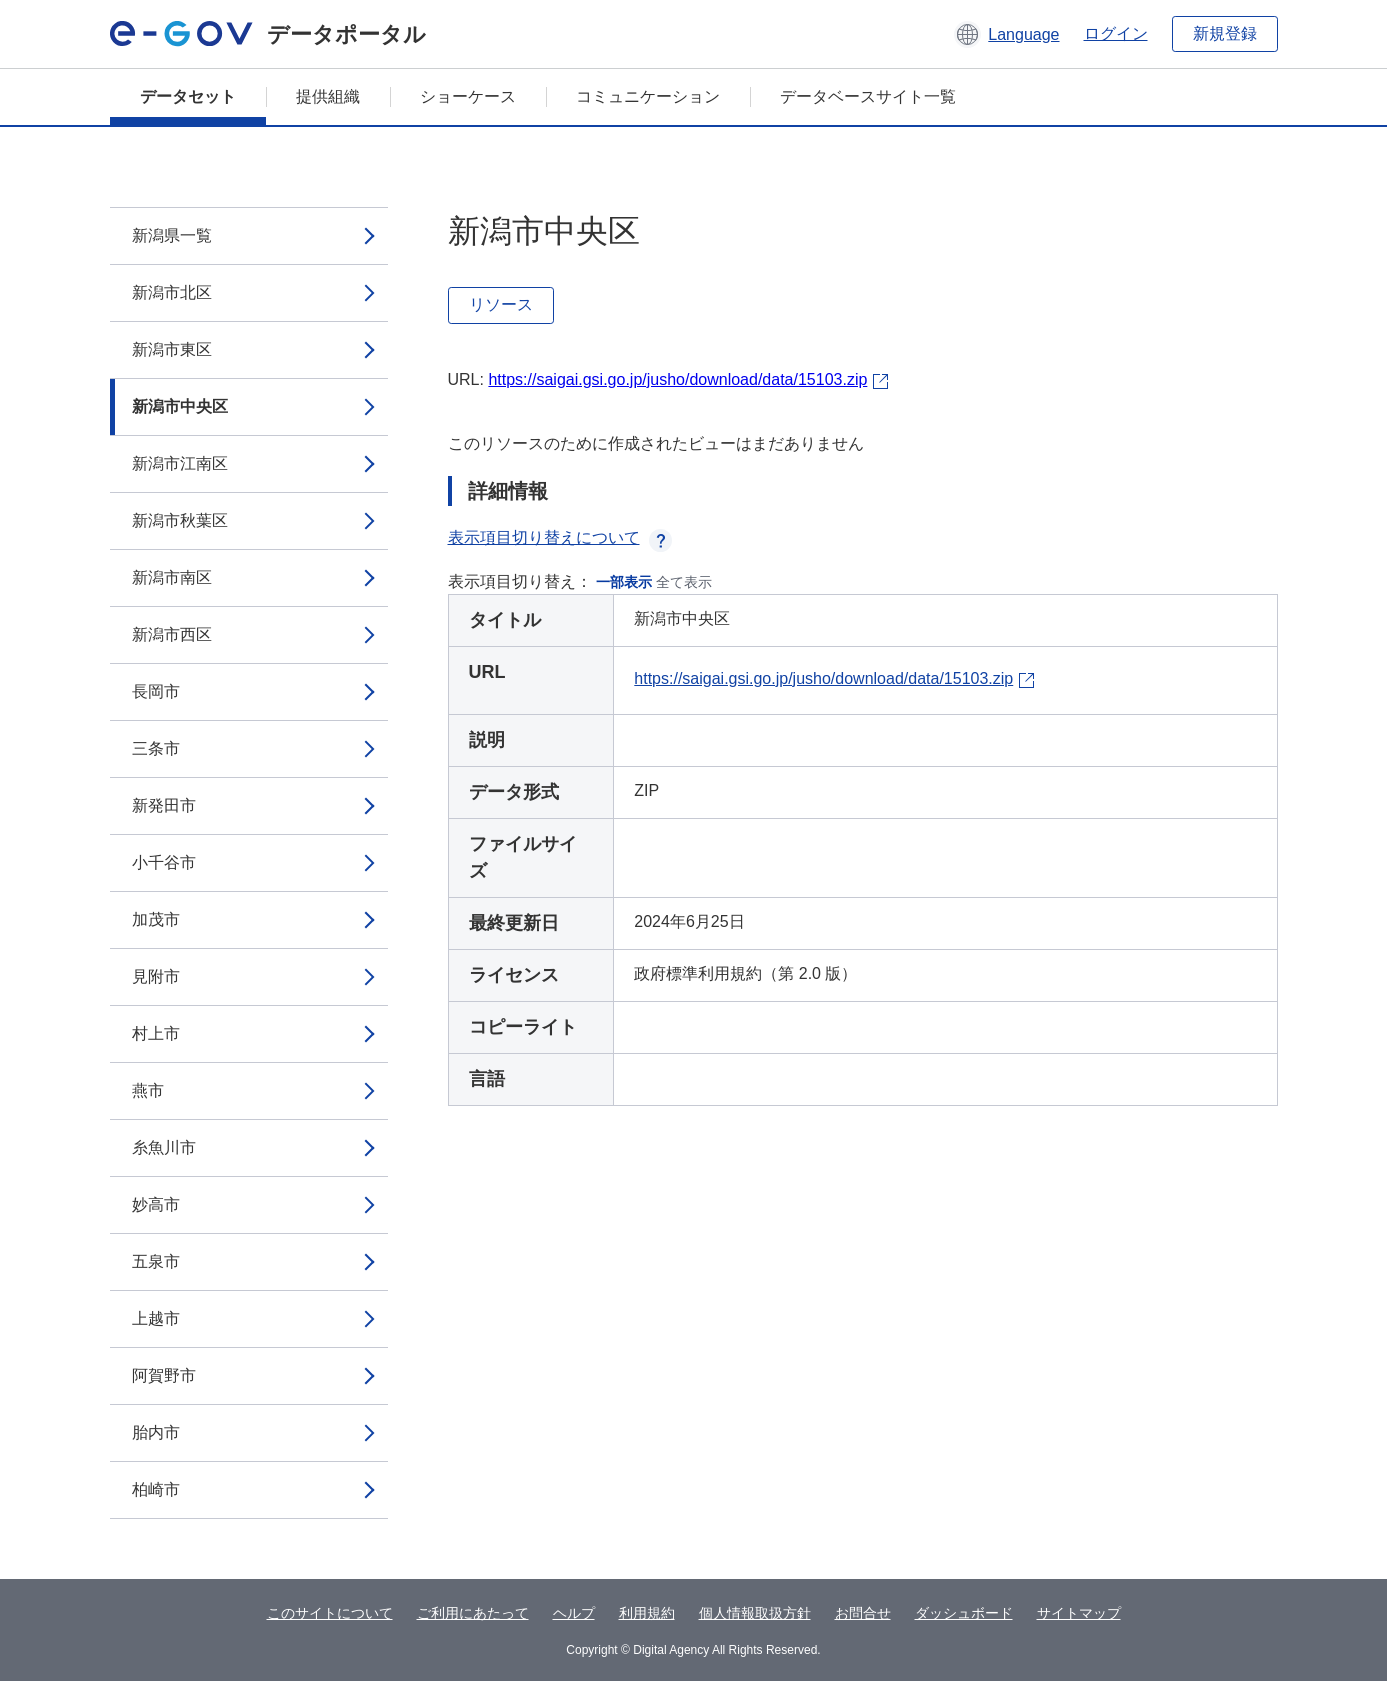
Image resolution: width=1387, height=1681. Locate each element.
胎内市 (156, 1432)
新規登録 (1225, 33)
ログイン (1116, 33)
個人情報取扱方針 (755, 1613)
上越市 (156, 1318)
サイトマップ (1079, 1613)
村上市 (156, 1033)
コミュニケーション (648, 96)
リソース (501, 304)
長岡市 (156, 691)
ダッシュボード (964, 1613)
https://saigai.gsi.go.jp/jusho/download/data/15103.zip (677, 379)
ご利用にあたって (473, 1613)
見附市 (156, 976)
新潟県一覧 (172, 235)
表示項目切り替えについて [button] (560, 537)
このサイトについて (330, 1613)
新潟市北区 (172, 292)
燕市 (148, 1090)
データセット (188, 96)
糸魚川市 (164, 1147)
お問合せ (863, 1613)
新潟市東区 (172, 349)
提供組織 (328, 96)
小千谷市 (164, 862)
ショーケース (468, 96)
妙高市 (156, 1204)
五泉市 (156, 1261)
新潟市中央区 (180, 406)
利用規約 (647, 1613)
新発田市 (164, 805)
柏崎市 (156, 1489)
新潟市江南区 (180, 463)
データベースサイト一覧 (868, 96)
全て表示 (684, 582)
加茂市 (156, 919)
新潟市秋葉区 (180, 520)
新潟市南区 (172, 577)
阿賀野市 (164, 1375)
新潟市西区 (172, 634)
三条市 (156, 748)
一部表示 (624, 582)
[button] (1006, 34)
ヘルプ (574, 1613)
